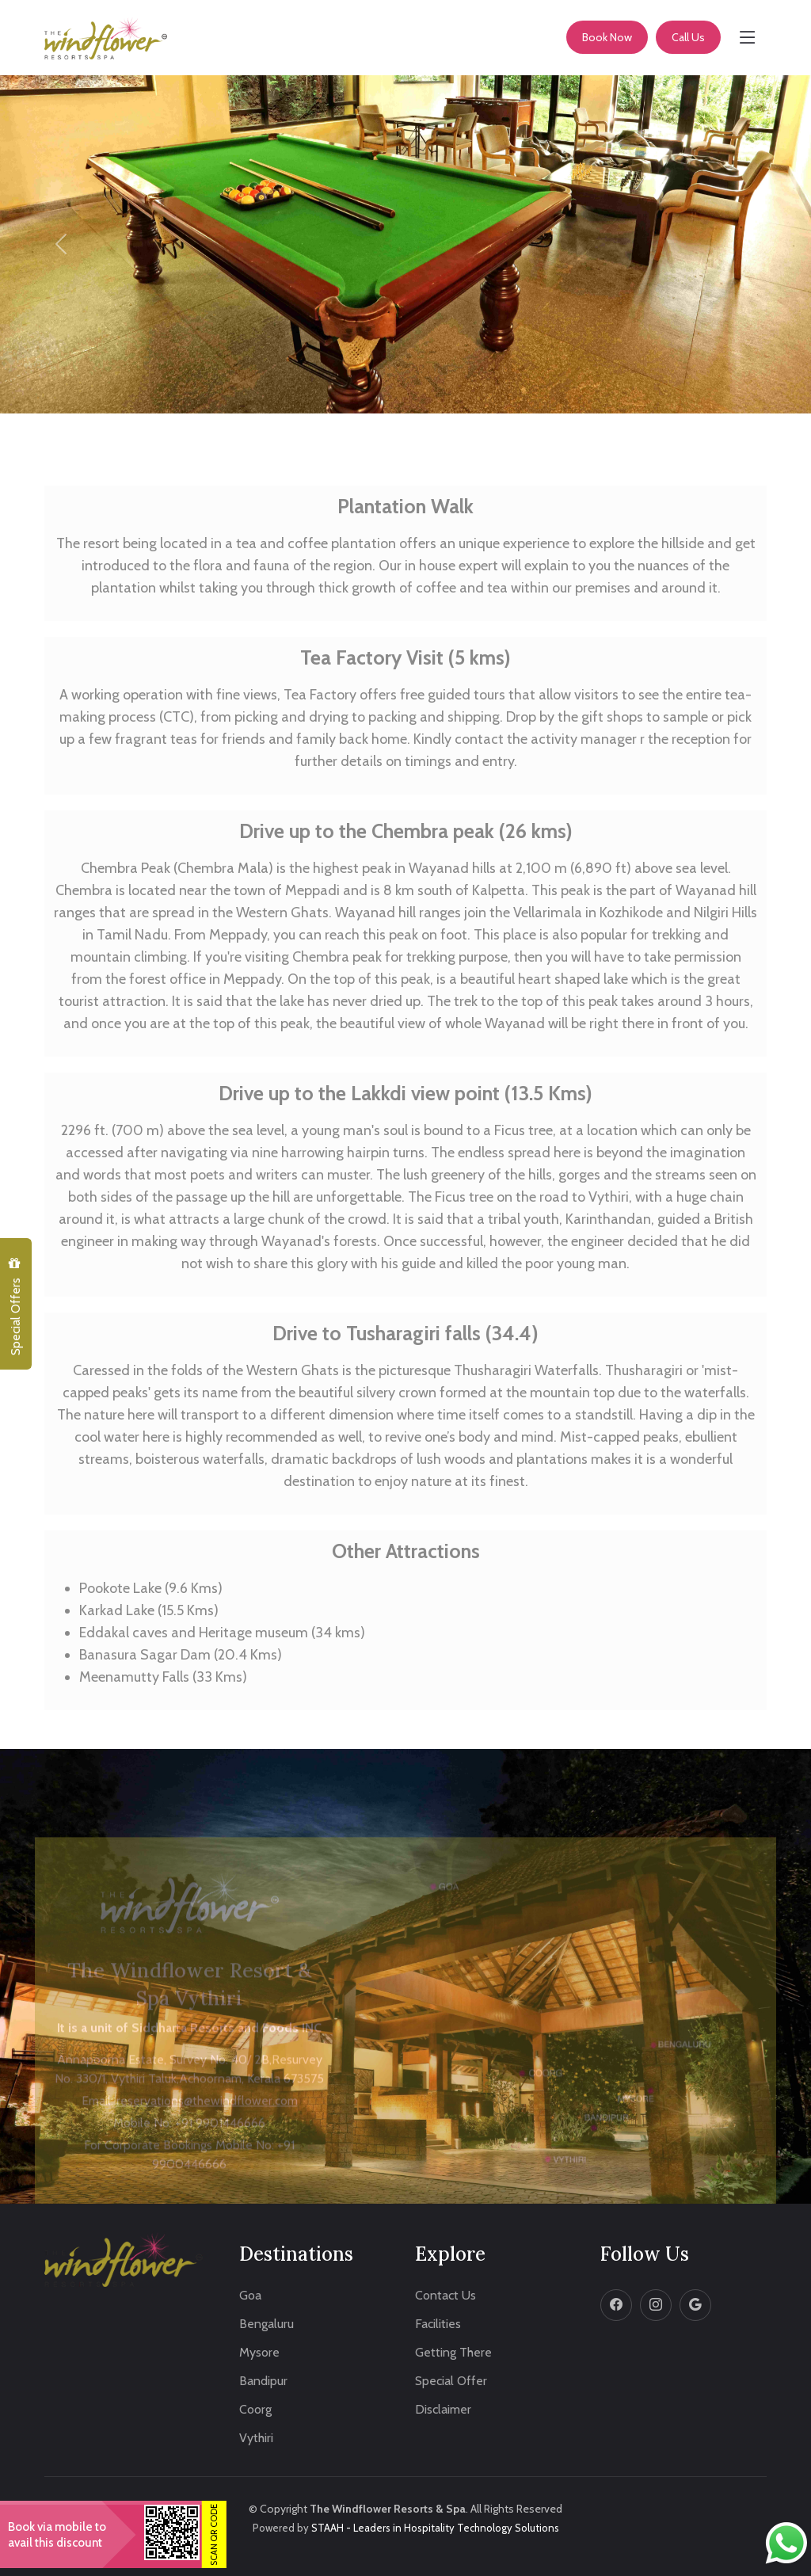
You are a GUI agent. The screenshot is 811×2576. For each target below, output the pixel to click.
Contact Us (445, 2295)
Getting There (453, 2352)
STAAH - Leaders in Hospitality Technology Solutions (435, 2527)
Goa (250, 2295)
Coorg (255, 2409)
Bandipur (263, 2381)
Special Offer (451, 2381)
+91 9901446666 (220, 2141)
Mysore (259, 2352)
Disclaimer (443, 2409)
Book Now (607, 37)
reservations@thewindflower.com (207, 2119)
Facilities (438, 2324)
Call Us (688, 37)
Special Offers (14, 1306)
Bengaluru (266, 2324)
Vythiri (256, 2438)
